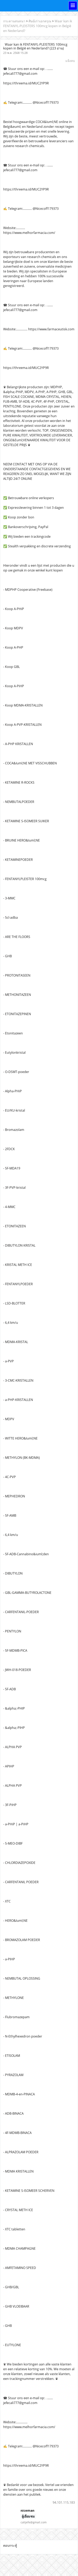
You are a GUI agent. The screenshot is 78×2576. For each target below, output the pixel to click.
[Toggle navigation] (72, 5)
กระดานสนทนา (14, 21)
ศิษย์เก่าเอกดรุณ (40, 21)
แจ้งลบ (70, 60)
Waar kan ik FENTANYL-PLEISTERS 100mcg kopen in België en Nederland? (37, 26)
